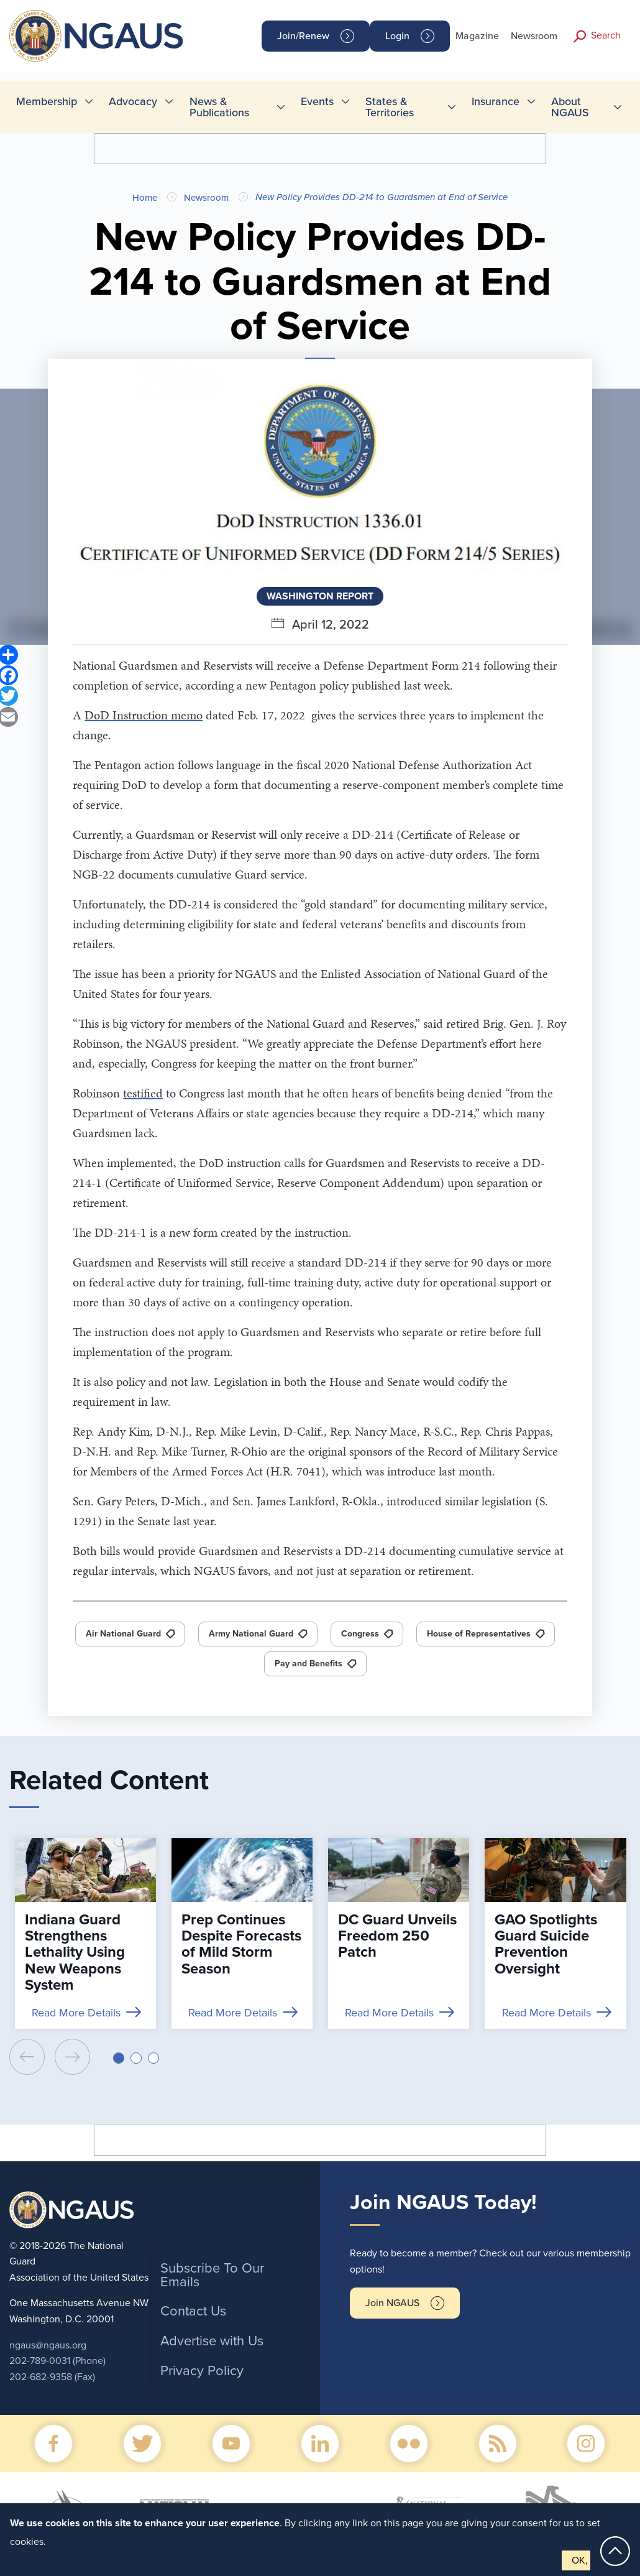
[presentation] (27, 2057)
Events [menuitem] (317, 101)
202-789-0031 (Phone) (57, 2361)
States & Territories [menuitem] (389, 107)
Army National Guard (251, 1633)
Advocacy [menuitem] (133, 101)
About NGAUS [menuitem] (570, 107)
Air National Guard (123, 1633)
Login (397, 36)
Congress (360, 1633)
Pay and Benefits (308, 1663)
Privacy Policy (202, 2371)
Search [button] (606, 35)
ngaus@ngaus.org (47, 2345)
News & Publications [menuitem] (219, 107)
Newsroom (534, 36)
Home (144, 197)
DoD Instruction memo (144, 715)
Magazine (477, 36)
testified (143, 1093)
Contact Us (193, 2311)
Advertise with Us (211, 2341)
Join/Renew (303, 36)
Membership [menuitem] (46, 101)
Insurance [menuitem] (495, 101)
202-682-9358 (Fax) (52, 2377)
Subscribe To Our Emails (212, 2275)
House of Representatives (479, 1633)
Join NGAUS (392, 2303)
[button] (118, 2058)
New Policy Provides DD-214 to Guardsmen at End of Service (381, 197)
